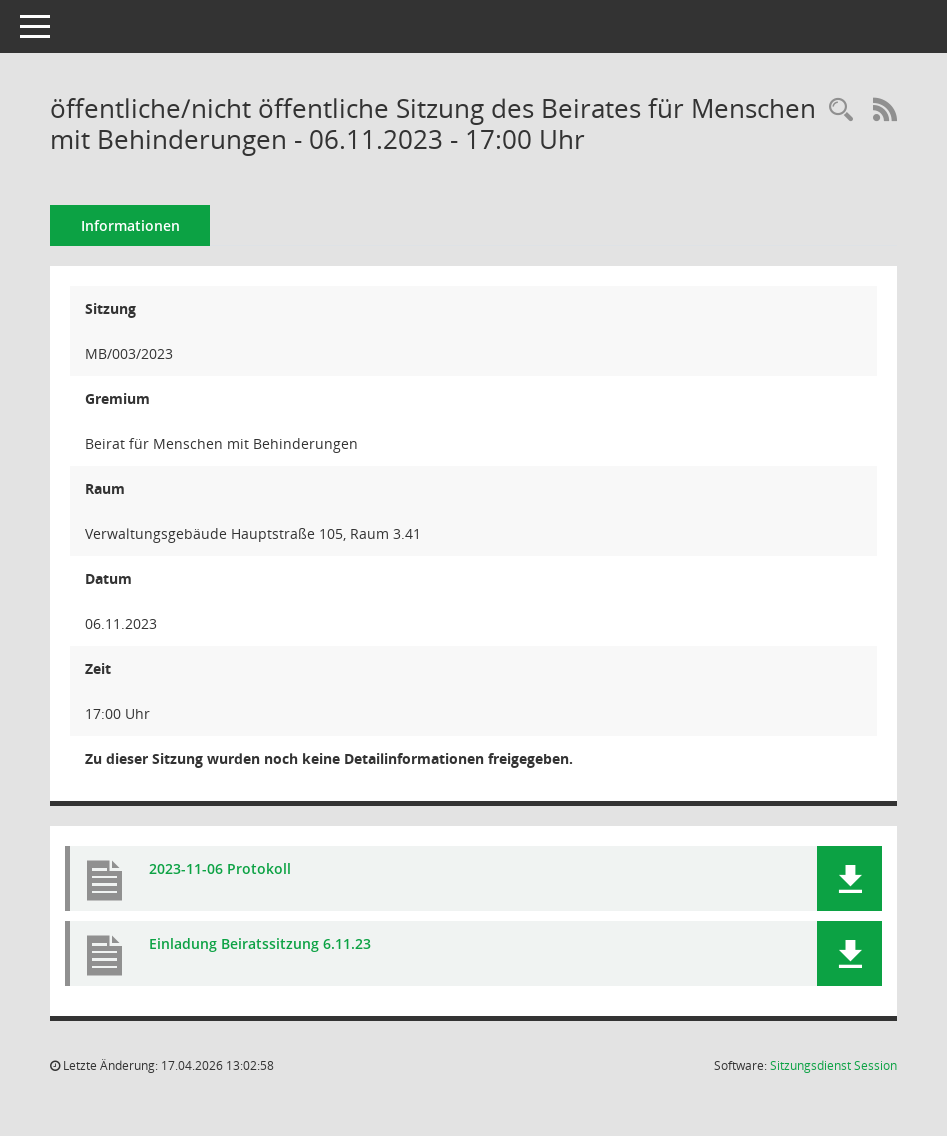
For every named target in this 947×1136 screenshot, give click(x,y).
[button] (849, 878)
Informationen (130, 225)
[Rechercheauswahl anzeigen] (841, 110)
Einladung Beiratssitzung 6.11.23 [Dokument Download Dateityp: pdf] (260, 943)
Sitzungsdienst (833, 1065)
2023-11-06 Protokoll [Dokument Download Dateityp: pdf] (220, 868)
